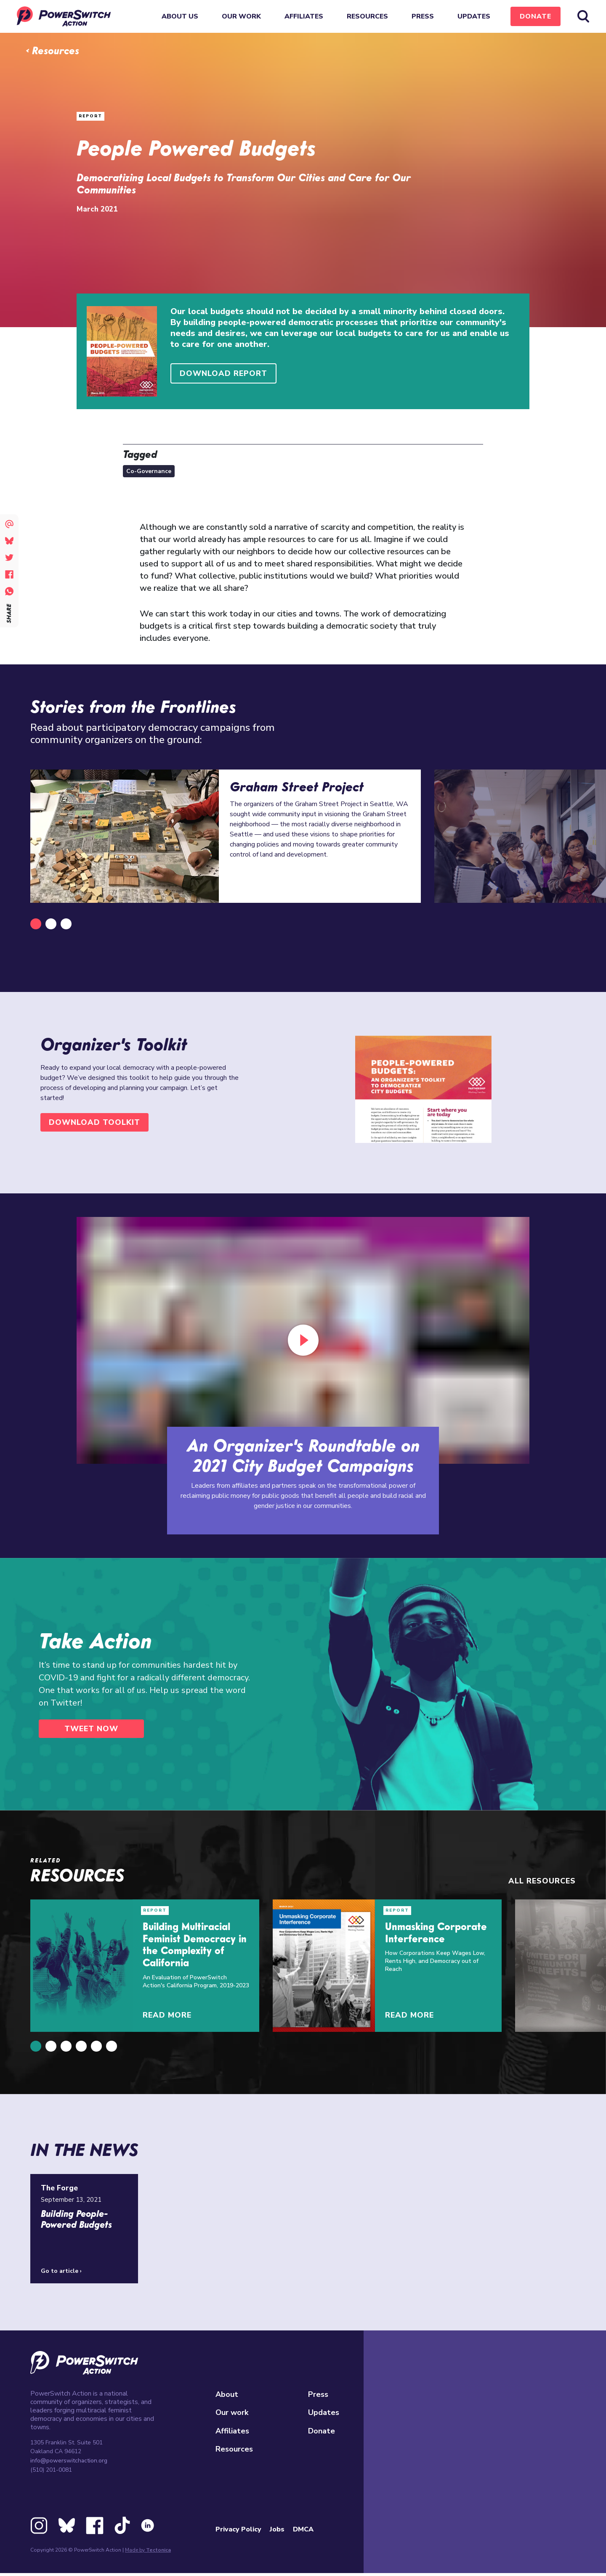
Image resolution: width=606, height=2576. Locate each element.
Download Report (223, 373)
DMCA (303, 2529)
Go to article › (61, 2271)
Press (423, 16)
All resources (542, 1881)
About (226, 2394)
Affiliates (303, 16)
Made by (148, 2550)
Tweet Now (91, 1729)
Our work (241, 16)
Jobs (277, 2529)
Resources (367, 16)
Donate (535, 16)
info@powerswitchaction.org (68, 2461)
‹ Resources (52, 52)
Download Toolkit (94, 1122)
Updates (473, 16)
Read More (167, 2015)
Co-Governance (148, 471)
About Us (180, 16)
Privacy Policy (238, 2529)
